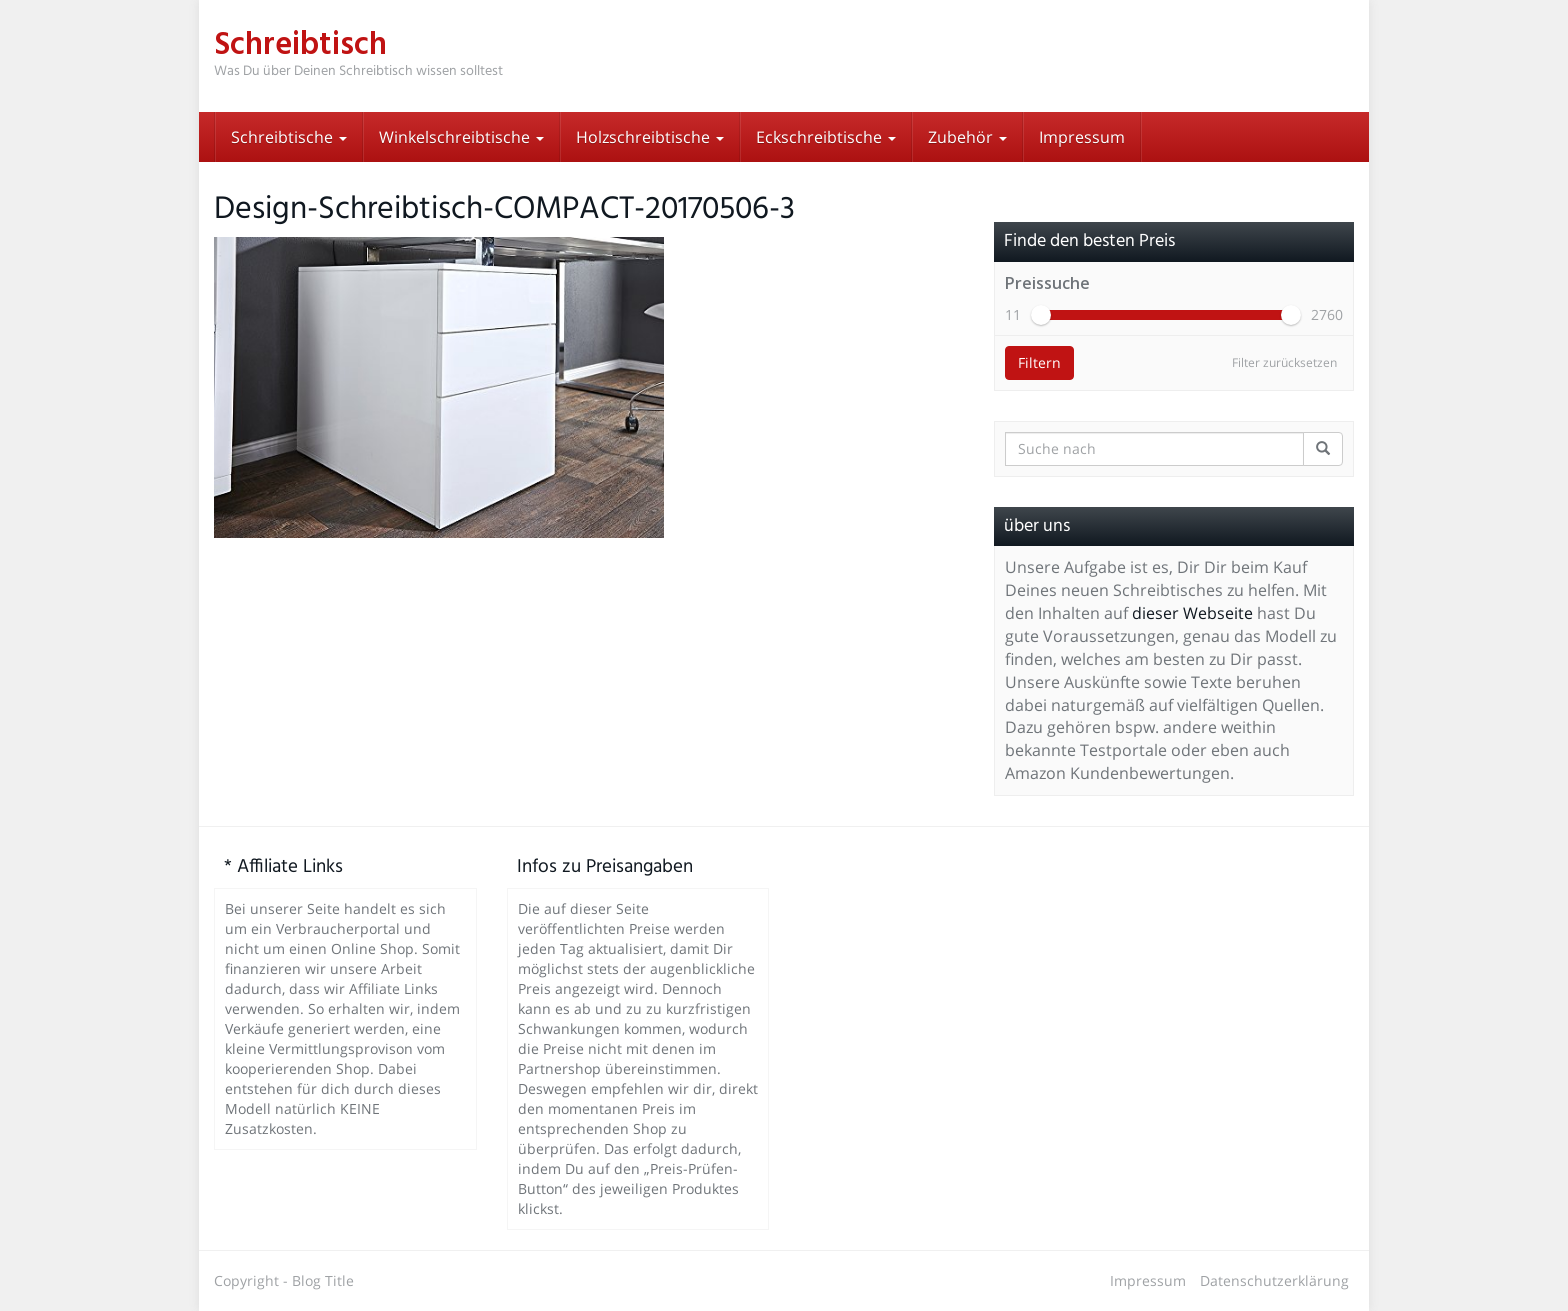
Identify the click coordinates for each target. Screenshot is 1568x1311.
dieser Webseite (1192, 613)
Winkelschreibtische (461, 137)
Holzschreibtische (650, 137)
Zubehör (967, 137)
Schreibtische (289, 137)
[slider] (1041, 315)
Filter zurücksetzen (1284, 362)
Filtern (1039, 362)
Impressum (1082, 137)
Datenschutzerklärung (1274, 1280)
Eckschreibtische (826, 137)
